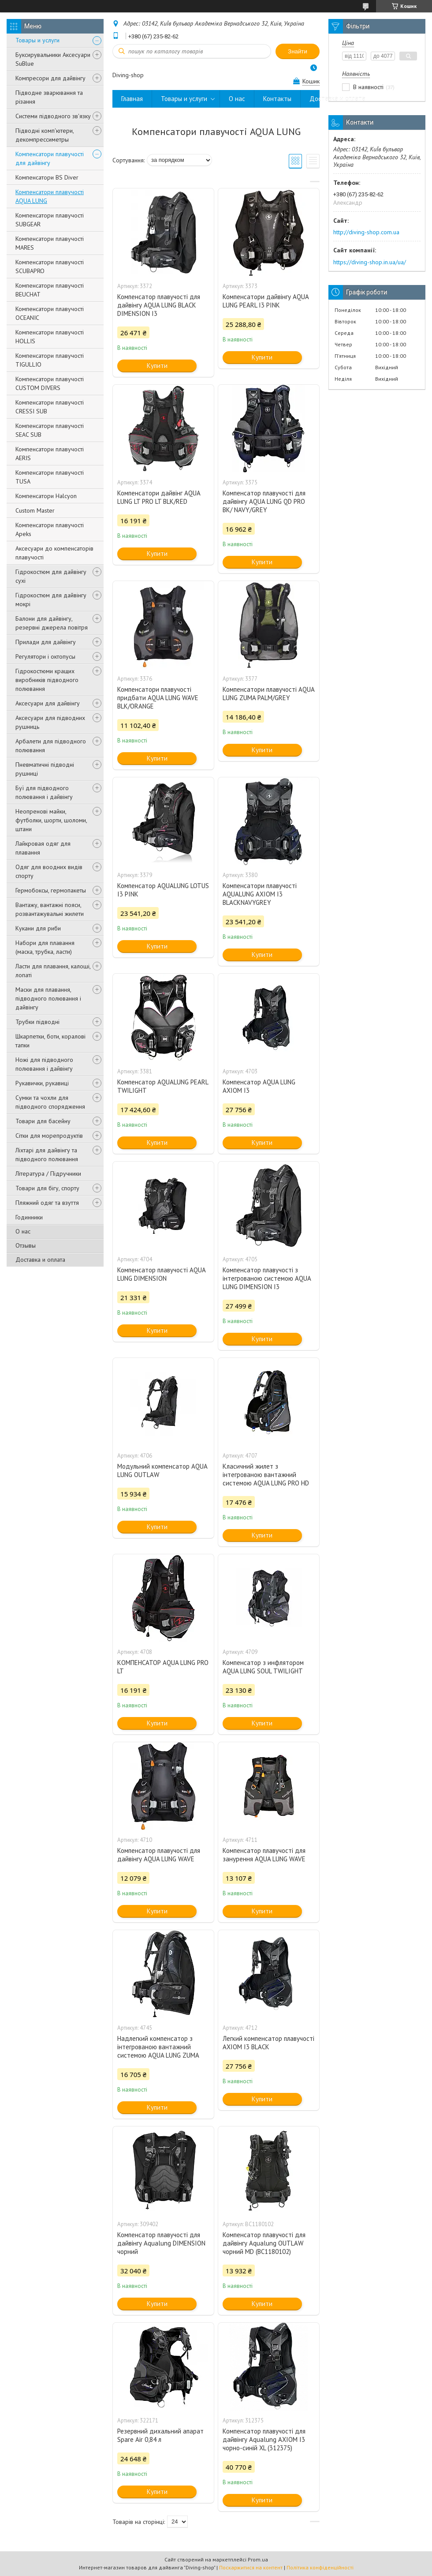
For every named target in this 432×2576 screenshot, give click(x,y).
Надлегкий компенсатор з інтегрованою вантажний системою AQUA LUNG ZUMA (158, 2046)
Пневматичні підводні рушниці (44, 769)
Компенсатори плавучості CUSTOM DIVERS (49, 383)
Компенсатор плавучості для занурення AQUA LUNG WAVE (264, 1854)
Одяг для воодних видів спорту (48, 871)
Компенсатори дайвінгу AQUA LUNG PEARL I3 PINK (266, 300)
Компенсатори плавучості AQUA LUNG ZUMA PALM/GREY (268, 693)
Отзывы (25, 1245)
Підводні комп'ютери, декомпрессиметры (44, 135)
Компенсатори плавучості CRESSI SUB (49, 406)
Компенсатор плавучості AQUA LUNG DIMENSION (161, 1274)
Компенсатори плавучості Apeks (49, 529)
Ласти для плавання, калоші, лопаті (52, 970)
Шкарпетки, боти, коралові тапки (50, 1040)
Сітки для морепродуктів (49, 1136)
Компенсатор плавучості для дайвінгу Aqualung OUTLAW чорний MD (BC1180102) (264, 2243)
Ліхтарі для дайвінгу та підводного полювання (46, 1154)
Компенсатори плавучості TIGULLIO (49, 360)
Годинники (29, 1217)
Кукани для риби (38, 928)
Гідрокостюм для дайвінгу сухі (50, 576)
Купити (157, 365)
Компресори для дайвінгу (50, 78)
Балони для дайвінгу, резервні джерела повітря (51, 623)
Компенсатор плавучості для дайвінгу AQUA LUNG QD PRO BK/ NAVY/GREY (264, 501)
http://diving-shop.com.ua (366, 232)
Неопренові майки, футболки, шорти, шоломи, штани (51, 820)
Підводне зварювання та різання (49, 97)
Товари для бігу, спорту (47, 1188)
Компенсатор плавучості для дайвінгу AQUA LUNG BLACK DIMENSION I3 (158, 305)
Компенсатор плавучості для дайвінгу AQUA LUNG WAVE (158, 1854)
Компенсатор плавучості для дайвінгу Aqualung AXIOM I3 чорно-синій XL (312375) (264, 2439)
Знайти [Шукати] (297, 51)
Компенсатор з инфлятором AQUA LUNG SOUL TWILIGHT (263, 1666)
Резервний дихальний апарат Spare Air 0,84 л (160, 2435)
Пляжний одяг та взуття (47, 1203)
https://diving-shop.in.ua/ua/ (369, 262)
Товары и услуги (37, 40)
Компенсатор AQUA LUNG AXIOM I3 (259, 1086)
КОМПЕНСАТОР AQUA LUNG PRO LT (163, 1666)
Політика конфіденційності (320, 2567)
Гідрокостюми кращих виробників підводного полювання (46, 680)
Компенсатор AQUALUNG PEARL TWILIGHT (162, 1086)
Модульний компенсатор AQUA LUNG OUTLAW (162, 1470)
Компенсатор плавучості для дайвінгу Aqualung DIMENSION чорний (161, 2243)
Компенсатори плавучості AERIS (49, 453)
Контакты (277, 98)
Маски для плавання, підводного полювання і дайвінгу (48, 998)
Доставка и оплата (40, 1260)
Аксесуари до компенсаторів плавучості (54, 552)
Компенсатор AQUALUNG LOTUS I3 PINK (163, 889)
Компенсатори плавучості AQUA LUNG (49, 196)
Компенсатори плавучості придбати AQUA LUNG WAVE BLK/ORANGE (157, 697)
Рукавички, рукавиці (42, 1083)
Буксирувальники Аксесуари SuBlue (52, 59)
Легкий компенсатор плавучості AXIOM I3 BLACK (268, 2042)
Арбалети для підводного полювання (50, 745)
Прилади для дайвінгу (45, 642)
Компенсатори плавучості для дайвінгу (49, 158)
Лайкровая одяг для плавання (43, 848)
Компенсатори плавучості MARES (49, 243)
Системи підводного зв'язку (53, 116)
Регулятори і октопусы (45, 656)
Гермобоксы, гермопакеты (50, 890)
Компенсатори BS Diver (46, 177)
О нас (22, 1231)
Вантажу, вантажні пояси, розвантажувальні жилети (49, 909)
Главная (132, 98)
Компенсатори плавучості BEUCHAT (49, 289)
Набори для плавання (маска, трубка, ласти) (44, 947)
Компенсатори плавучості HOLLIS (49, 336)
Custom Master (35, 510)
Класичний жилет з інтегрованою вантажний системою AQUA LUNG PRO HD (266, 1474)
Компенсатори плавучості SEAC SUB (49, 430)
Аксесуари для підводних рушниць (50, 722)
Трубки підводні (37, 1022)
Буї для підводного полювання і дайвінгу (44, 792)
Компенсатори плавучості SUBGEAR (49, 219)
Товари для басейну (43, 1121)
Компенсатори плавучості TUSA (49, 477)
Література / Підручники (48, 1173)
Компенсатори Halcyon (46, 496)
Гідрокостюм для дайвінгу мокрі (50, 599)
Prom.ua (258, 2559)
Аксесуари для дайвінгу (47, 703)
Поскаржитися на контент (251, 2567)
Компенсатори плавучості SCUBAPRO (49, 266)
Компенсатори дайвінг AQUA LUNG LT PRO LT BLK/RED (158, 497)
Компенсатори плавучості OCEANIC (49, 313)
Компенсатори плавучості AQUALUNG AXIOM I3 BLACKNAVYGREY (260, 894)
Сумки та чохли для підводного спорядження (50, 1102)
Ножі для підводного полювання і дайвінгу (44, 1064)
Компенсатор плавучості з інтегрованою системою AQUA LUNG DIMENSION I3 (267, 1278)
